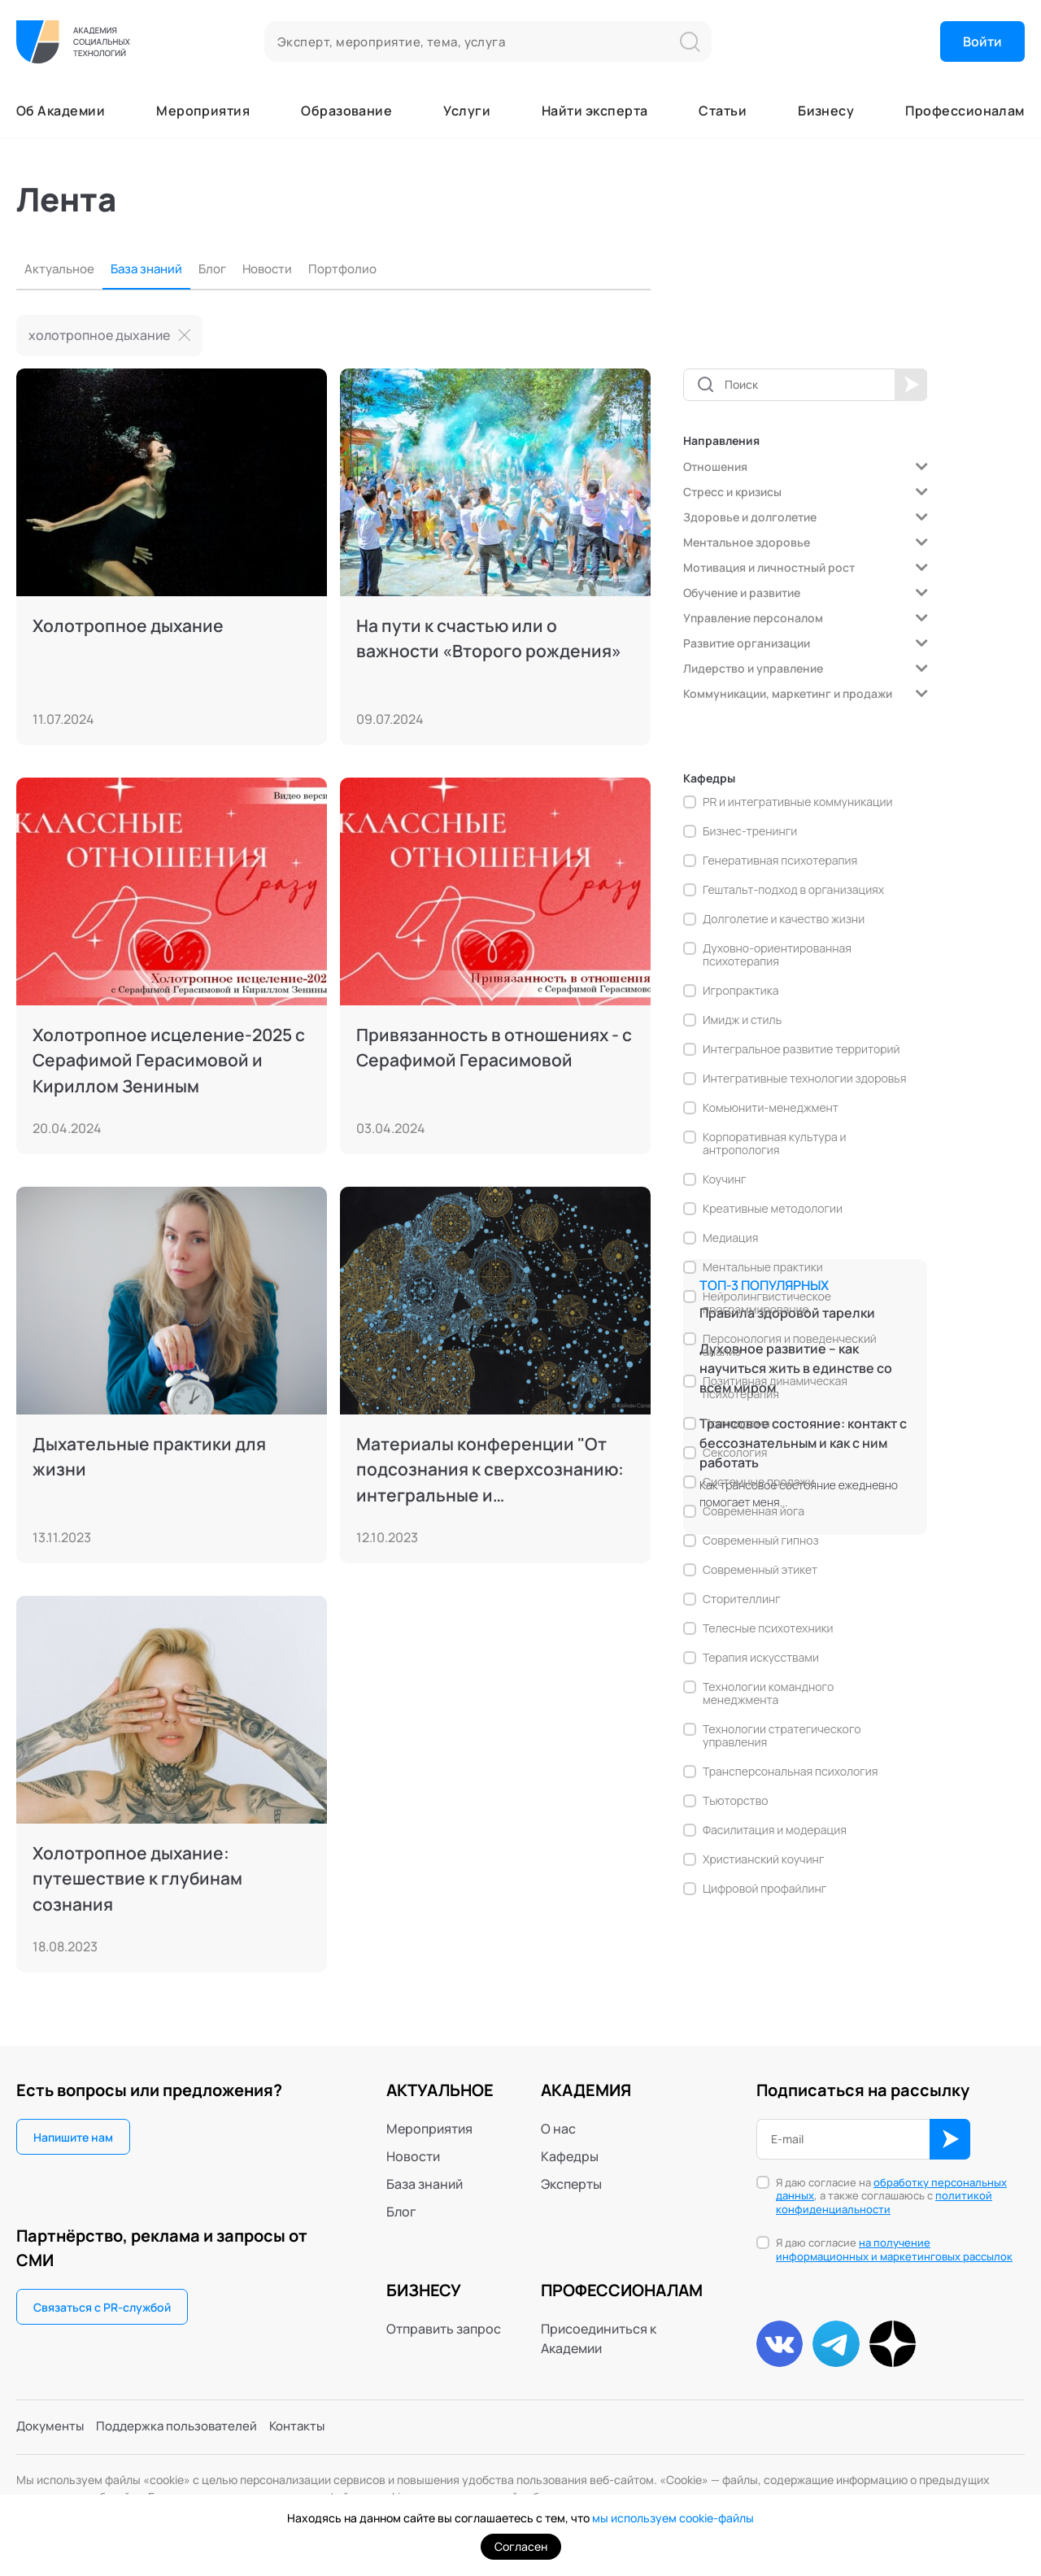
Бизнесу (826, 110)
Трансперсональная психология (790, 1771)
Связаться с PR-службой (102, 2307)
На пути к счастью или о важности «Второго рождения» (492, 639)
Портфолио (360, 269)
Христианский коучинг (763, 1859)
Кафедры (570, 2156)
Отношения (715, 466)
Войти (982, 41)
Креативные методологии (773, 1208)
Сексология (735, 1452)
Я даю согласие (894, 2250)
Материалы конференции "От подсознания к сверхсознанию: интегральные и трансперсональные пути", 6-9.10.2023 (494, 1471)
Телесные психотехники (768, 1628)
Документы (52, 2429)
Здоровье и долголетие (750, 517)
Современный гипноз (761, 1540)
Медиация (730, 1237)
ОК (950, 2139)
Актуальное (61, 269)
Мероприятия (203, 110)
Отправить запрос (443, 2329)
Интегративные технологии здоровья (804, 1078)
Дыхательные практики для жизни (154, 1457)
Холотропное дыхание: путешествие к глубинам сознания (141, 1880)
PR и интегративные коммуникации (798, 802)
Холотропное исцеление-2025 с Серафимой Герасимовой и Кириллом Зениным (165, 1061)
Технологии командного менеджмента (768, 1693)
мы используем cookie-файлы (673, 2518)
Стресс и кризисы (732, 491)
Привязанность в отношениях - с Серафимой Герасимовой (491, 1048)
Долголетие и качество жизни (784, 919)
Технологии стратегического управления (782, 1736)
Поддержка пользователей (185, 2429)
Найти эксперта (595, 110)
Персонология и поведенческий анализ (790, 1345)
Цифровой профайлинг (764, 1888)
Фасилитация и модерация (775, 1830)
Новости (280, 269)
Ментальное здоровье (746, 542)
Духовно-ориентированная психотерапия (777, 955)
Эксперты (571, 2184)
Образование (346, 110)
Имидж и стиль (742, 1019)
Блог (222, 269)
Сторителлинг (742, 1599)
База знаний (153, 269)
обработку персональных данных (891, 2189)
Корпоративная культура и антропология (775, 1144)
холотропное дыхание (99, 335)
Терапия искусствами (761, 1657)
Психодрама (736, 1423)
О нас (558, 2129)
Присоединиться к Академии (598, 2338)
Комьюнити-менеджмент (770, 1107)
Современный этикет (760, 1569)
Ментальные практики (763, 1267)
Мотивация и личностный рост (769, 567)
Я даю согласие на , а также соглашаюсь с (891, 2196)
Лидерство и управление (753, 668)
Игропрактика (740, 990)
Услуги (466, 110)
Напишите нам (73, 2137)
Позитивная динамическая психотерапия (775, 1388)
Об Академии (60, 110)
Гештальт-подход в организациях (793, 889)
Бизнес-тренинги (750, 831)
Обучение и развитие (741, 592)
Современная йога (753, 1511)
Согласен (520, 2546)
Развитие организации (746, 643)
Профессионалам (965, 110)
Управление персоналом (753, 617)
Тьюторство (735, 1800)
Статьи (723, 110)
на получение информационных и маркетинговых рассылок (894, 2249)
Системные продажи (758, 1482)
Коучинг (725, 1179)
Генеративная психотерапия (780, 860)
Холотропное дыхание (131, 625)
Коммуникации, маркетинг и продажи (787, 693)
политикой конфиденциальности (884, 2202)
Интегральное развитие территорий (801, 1049)
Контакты (312, 2429)
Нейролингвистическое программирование (767, 1303)
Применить (911, 384)
